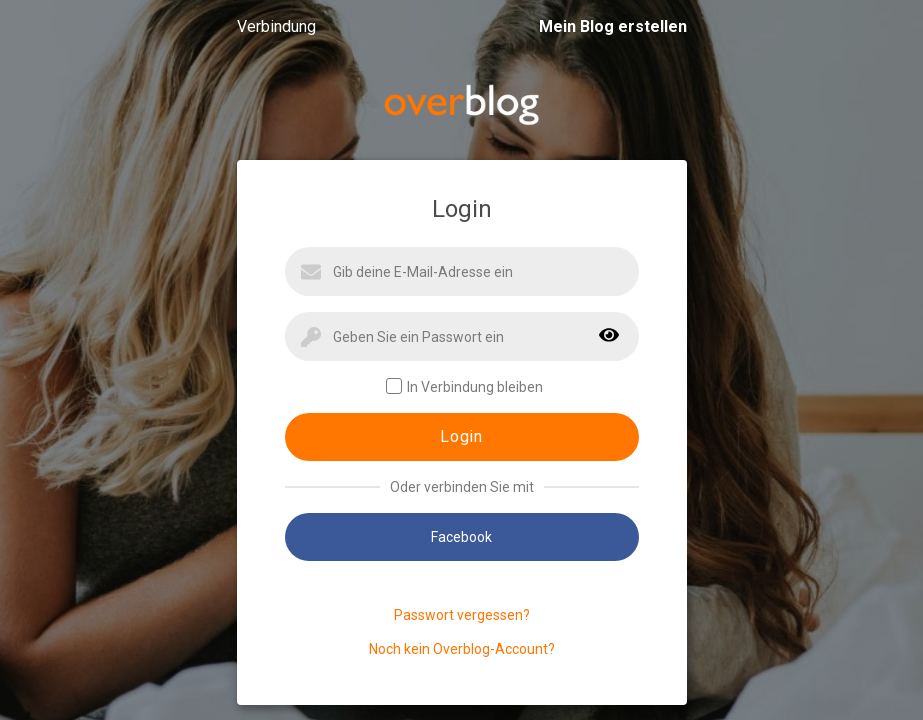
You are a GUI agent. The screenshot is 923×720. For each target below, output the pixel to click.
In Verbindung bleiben (464, 386)
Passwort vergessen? (462, 615)
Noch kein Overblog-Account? (462, 649)
